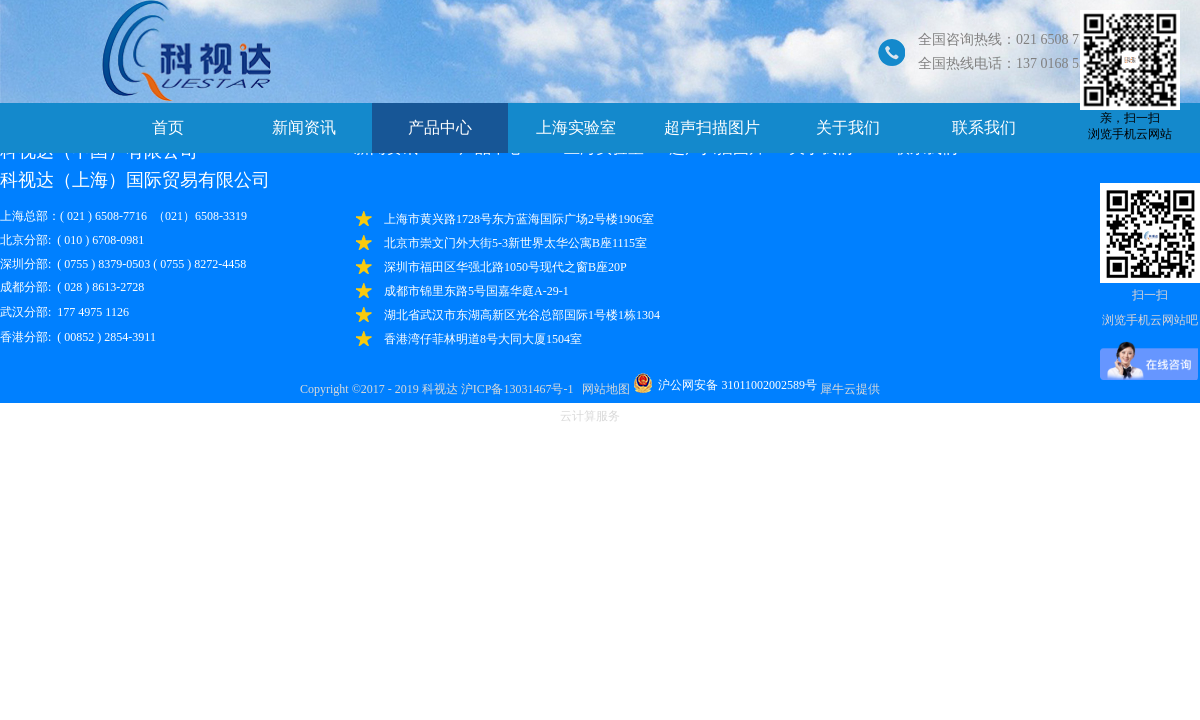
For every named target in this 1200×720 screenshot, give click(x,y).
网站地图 (603, 389)
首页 (168, 127)
